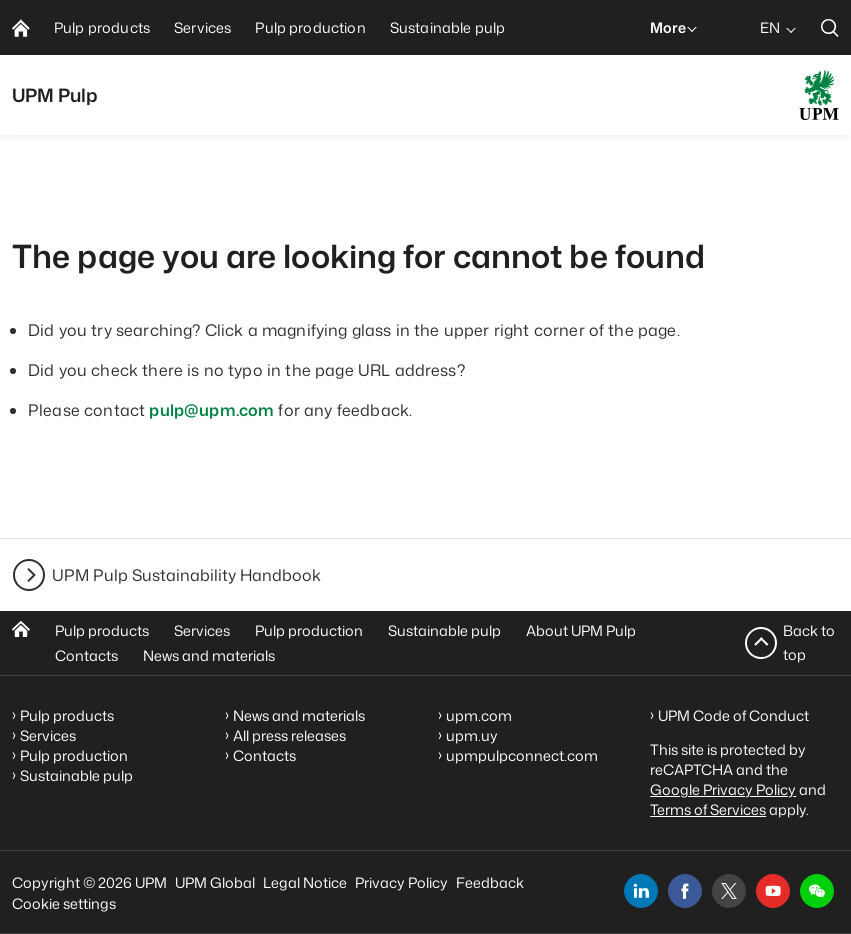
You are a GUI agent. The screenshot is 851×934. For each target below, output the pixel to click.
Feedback (490, 882)
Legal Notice (305, 882)
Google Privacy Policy (723, 789)
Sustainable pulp (444, 630)
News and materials (209, 655)
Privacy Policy (401, 882)
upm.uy (472, 735)
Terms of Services (708, 809)
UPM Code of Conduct (733, 715)
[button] (817, 891)
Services (202, 630)
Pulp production (309, 630)
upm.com (479, 715)
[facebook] (685, 891)
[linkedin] (641, 891)
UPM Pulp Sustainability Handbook (186, 575)
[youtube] (773, 891)
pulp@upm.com (211, 410)
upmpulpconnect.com (522, 755)
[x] (729, 891)
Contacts (86, 655)
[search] (830, 27)
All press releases (289, 735)
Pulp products (102, 630)
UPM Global (215, 882)
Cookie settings (64, 903)
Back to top (809, 642)
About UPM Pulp (581, 630)
